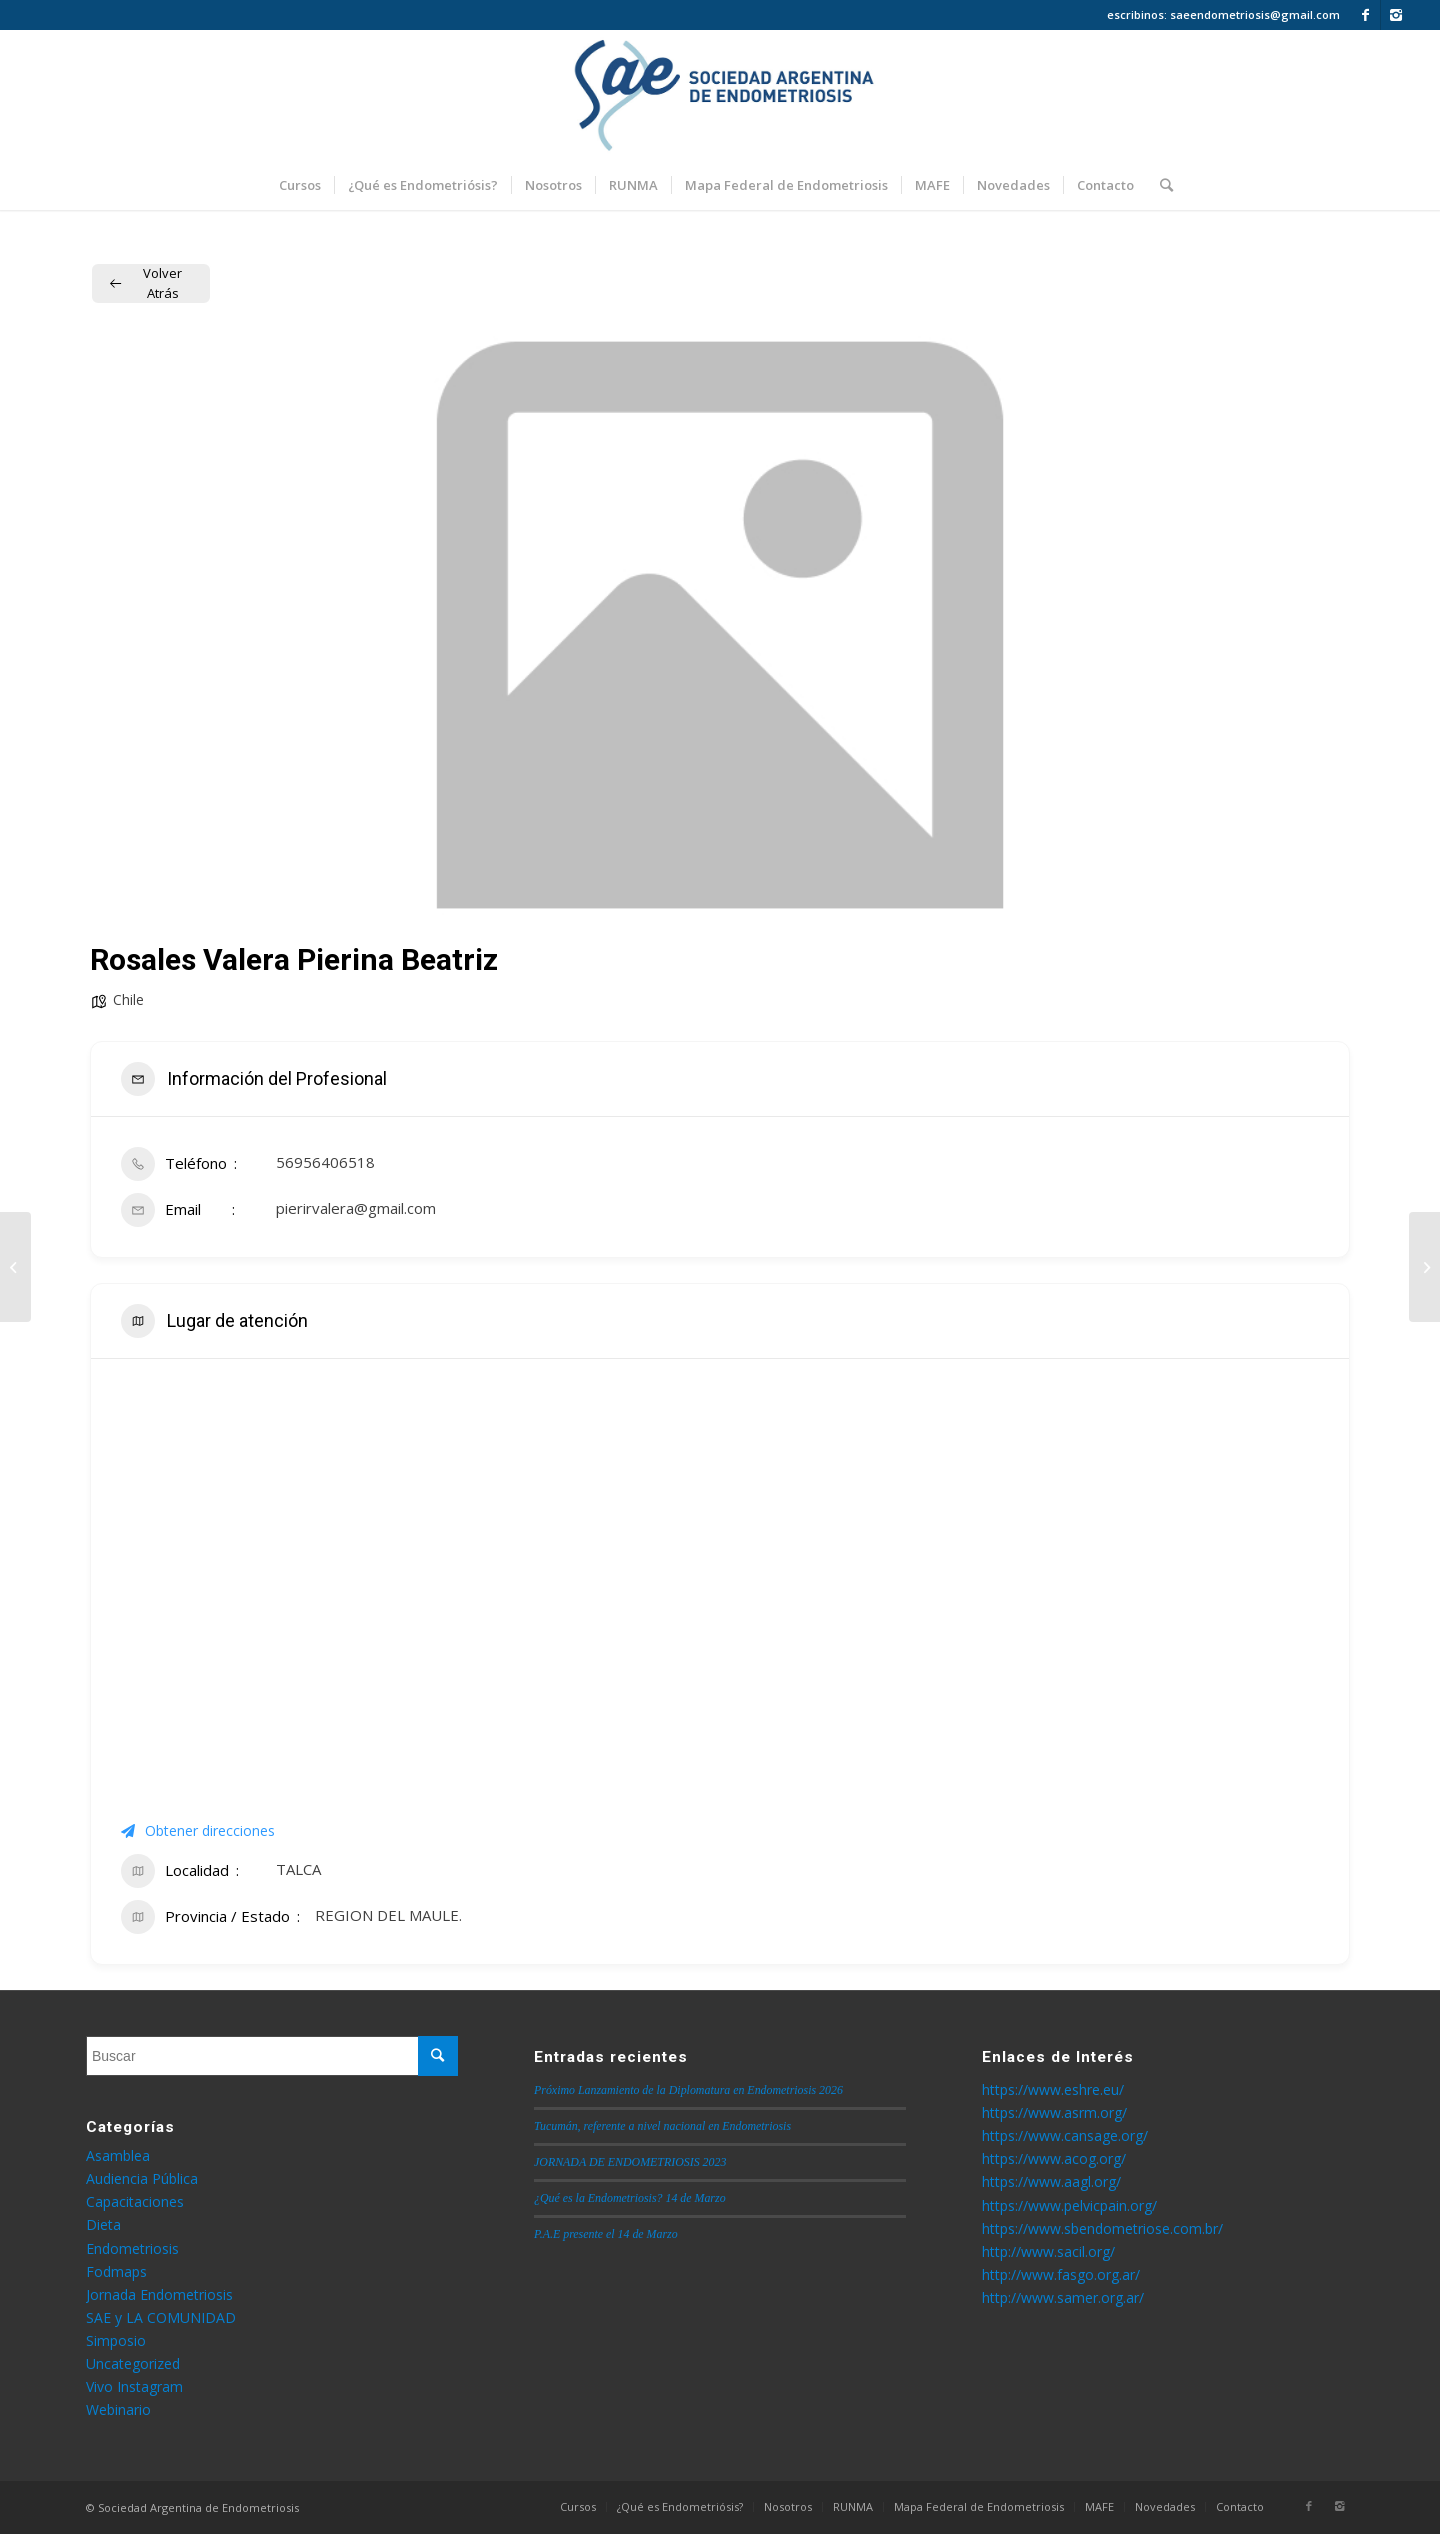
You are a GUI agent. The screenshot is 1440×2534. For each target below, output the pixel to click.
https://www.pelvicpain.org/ (1069, 2205)
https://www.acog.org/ (1054, 2158)
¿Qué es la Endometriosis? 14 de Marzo (630, 2198)
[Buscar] (1160, 185)
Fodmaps (116, 2271)
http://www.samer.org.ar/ (1063, 2297)
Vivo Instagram (134, 2386)
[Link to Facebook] (1365, 15)
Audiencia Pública (142, 2178)
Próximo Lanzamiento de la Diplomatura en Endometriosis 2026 (688, 2090)
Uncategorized (133, 2363)
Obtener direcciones (198, 1830)
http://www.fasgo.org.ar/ (1061, 2274)
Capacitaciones (135, 2201)
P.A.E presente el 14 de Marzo (606, 2234)
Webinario (118, 2409)
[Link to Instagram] (1396, 15)
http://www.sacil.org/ (1048, 2251)
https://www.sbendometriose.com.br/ (1102, 2228)
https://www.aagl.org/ (1051, 2181)
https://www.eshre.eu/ (1053, 2089)
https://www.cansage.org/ (1065, 2135)
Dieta (103, 2224)
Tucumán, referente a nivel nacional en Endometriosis (662, 2126)
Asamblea (118, 2155)
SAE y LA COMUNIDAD (161, 2317)
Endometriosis (132, 2248)
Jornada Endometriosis (159, 2294)
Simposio (116, 2340)
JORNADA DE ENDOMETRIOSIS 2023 (630, 2162)
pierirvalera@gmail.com (356, 1208)
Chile (128, 999)
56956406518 (325, 1162)
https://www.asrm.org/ (1054, 2112)
